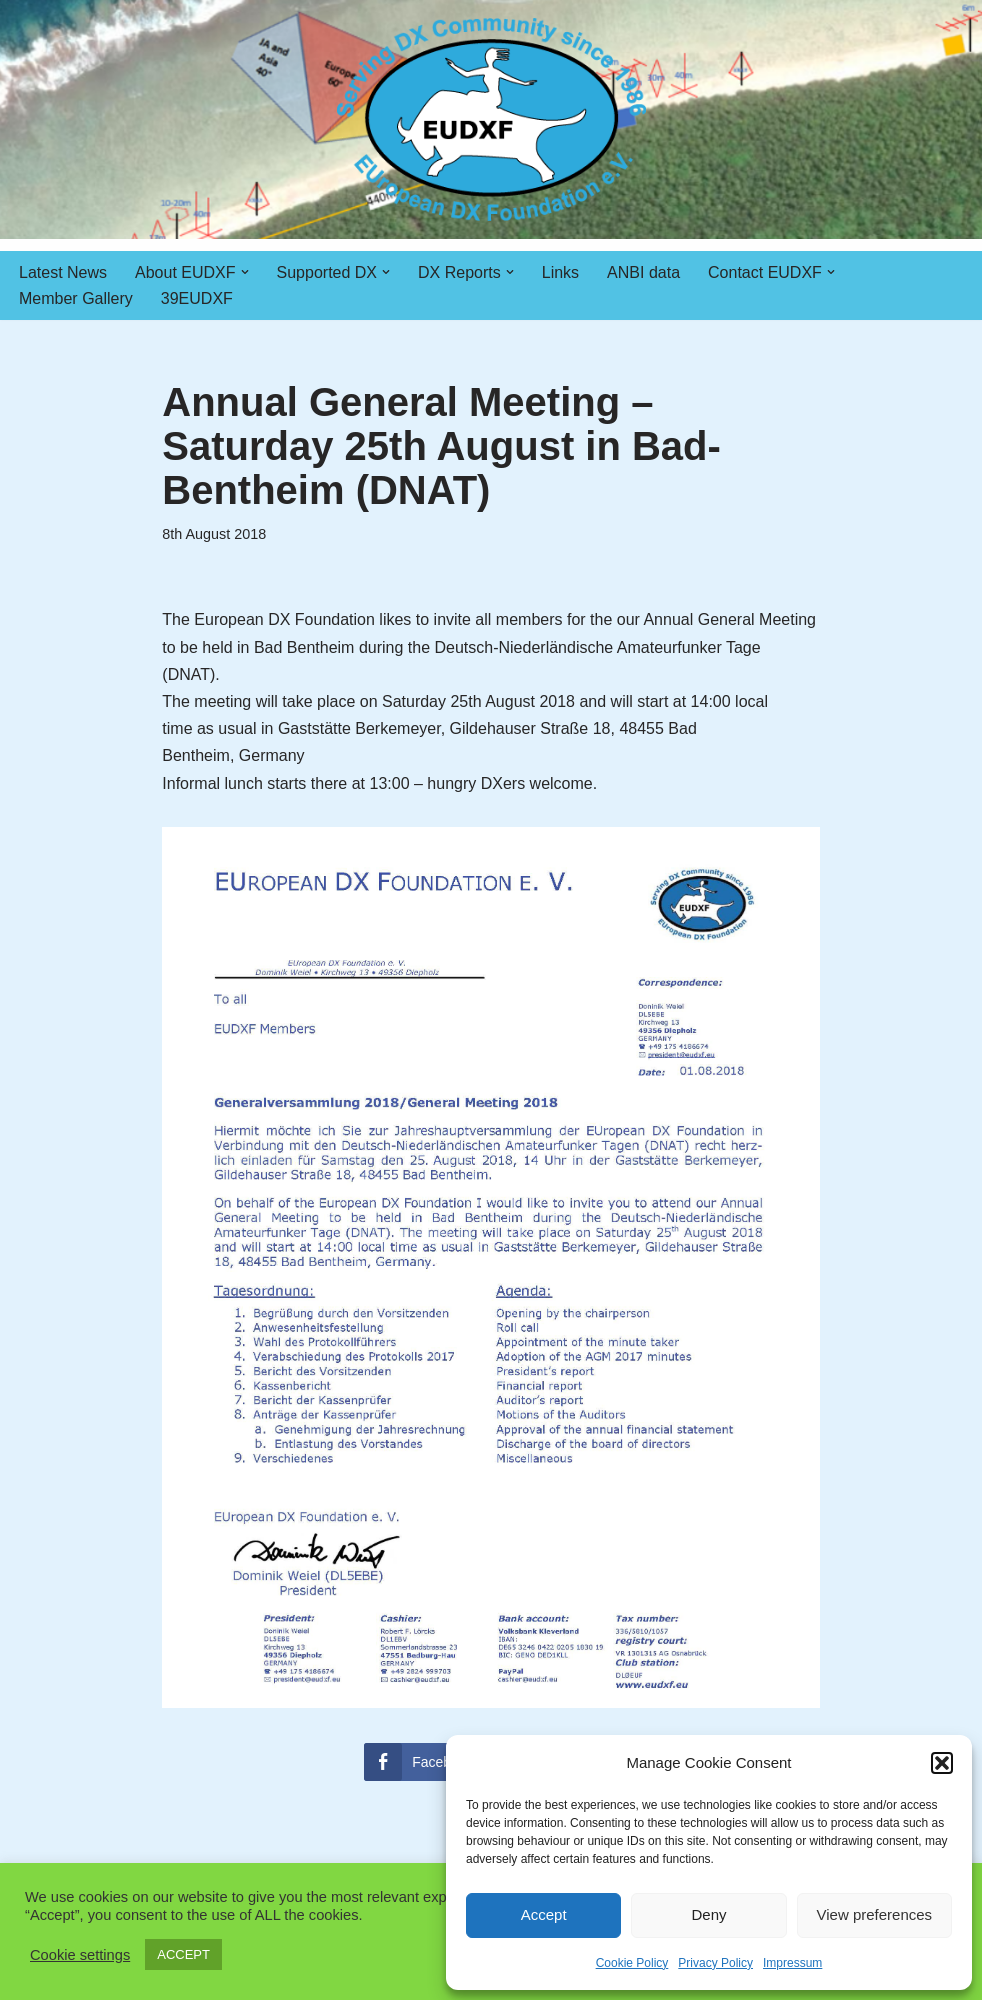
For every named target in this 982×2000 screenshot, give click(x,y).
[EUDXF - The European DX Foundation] (491, 119)
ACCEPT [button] (183, 1954)
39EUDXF (197, 298)
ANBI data (643, 272)
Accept (544, 1914)
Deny (708, 1914)
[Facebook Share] (426, 1762)
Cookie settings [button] (80, 1955)
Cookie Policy (632, 1963)
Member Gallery (76, 298)
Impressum (792, 1963)
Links (560, 272)
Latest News (63, 272)
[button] (942, 1763)
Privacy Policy (715, 1963)
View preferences (875, 1914)
